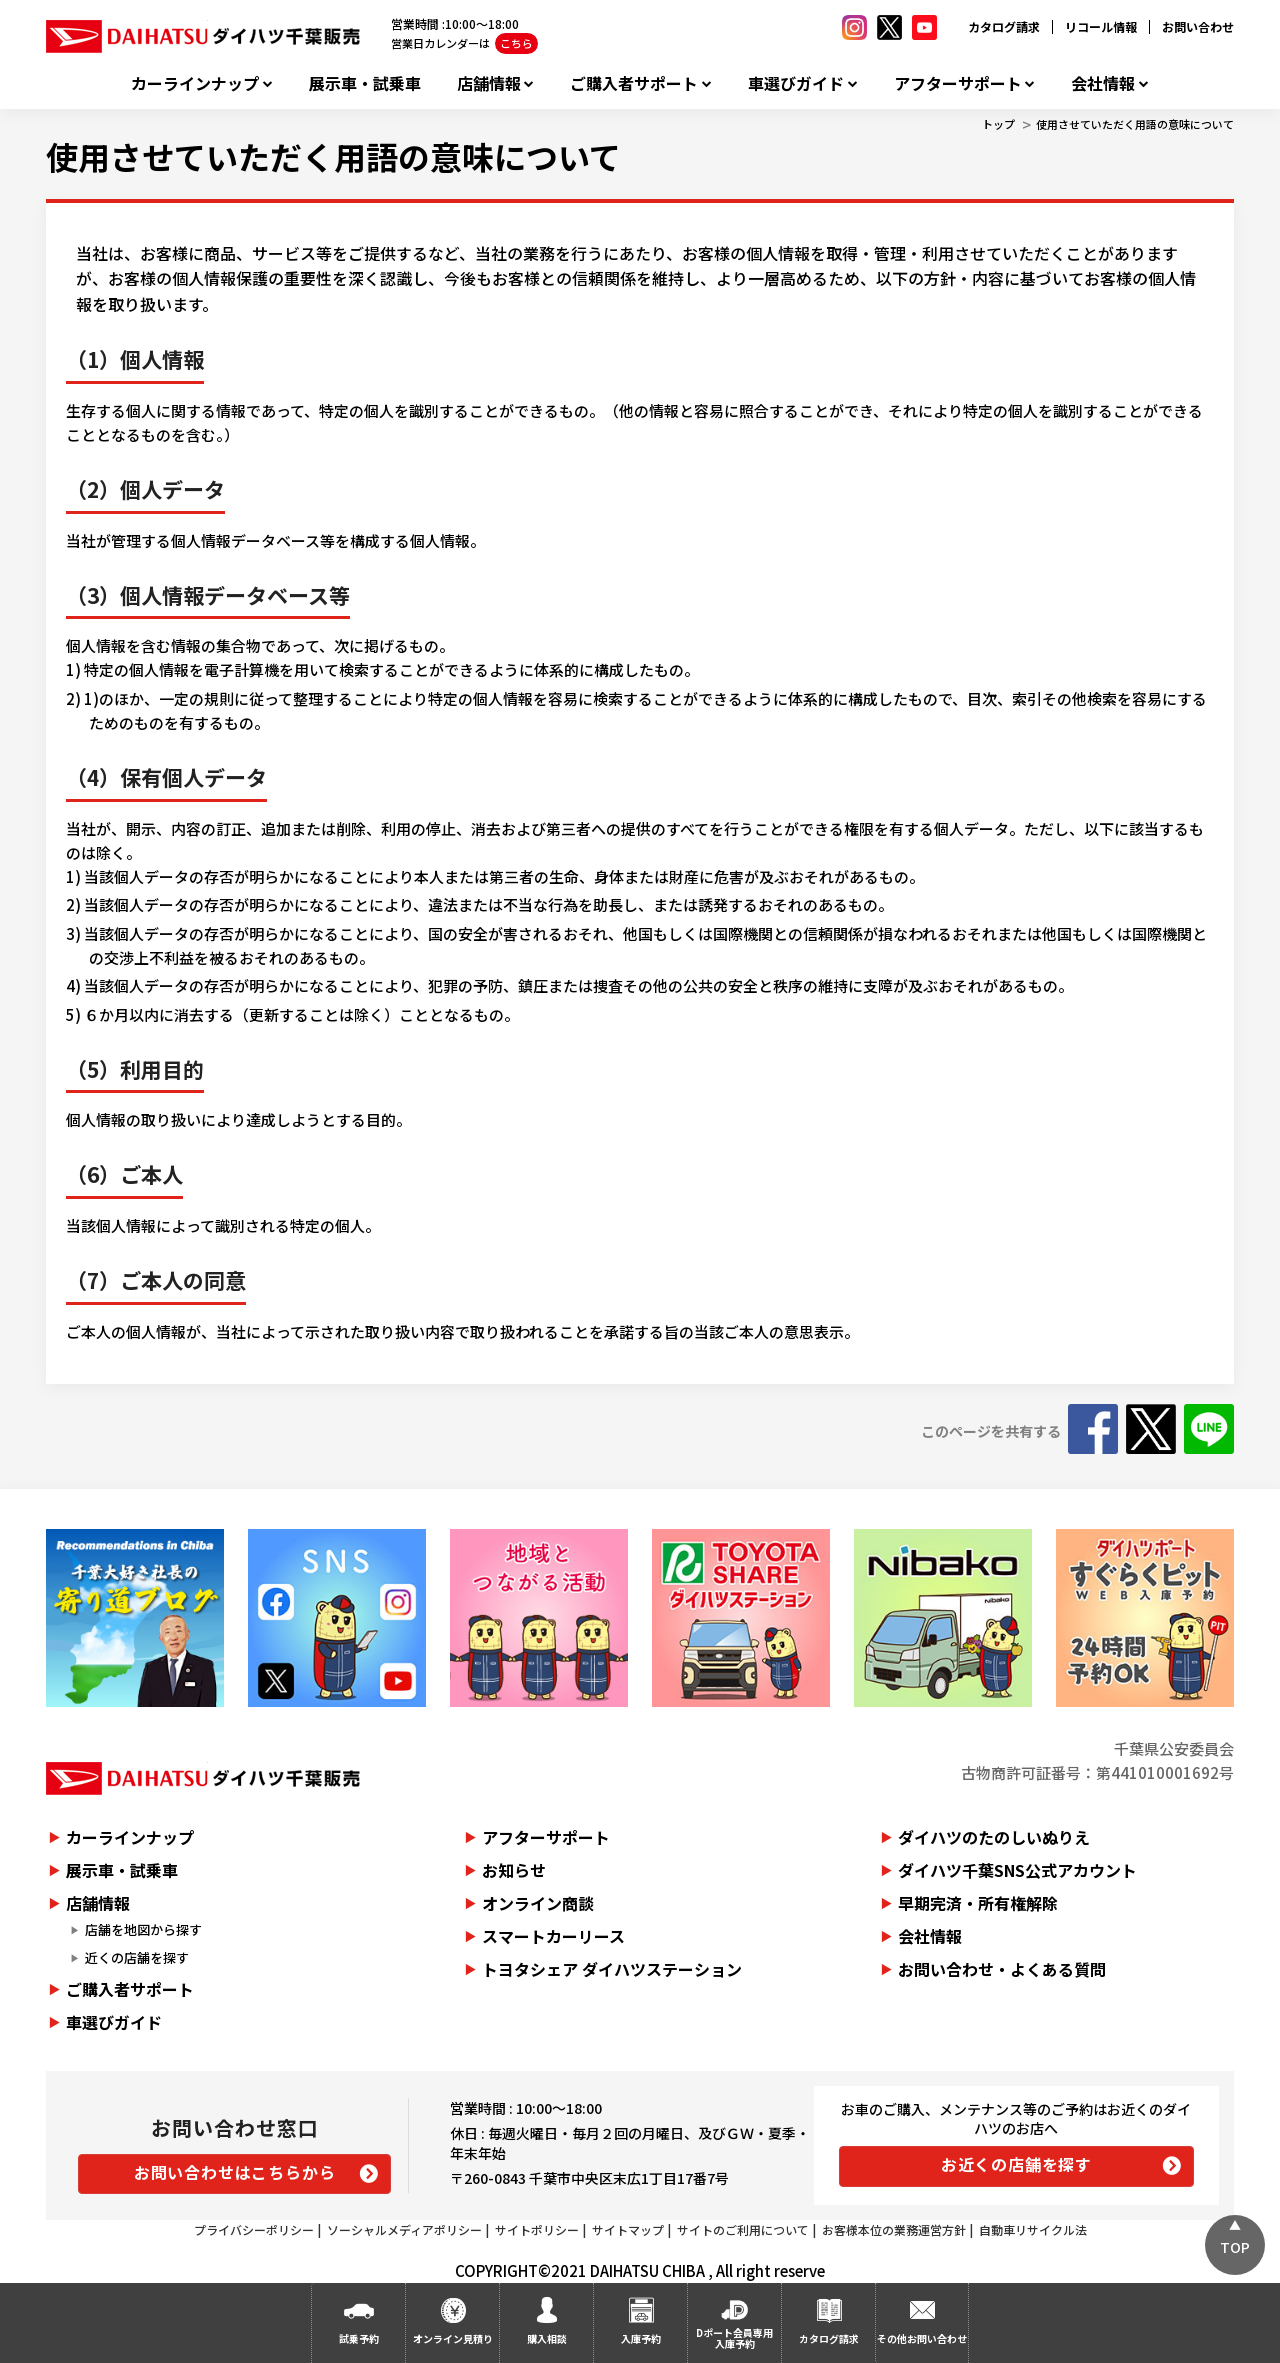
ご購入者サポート (634, 83)
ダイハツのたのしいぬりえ (994, 1837)
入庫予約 (641, 2338)
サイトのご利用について (743, 2229)
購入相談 (547, 2338)
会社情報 (1103, 83)
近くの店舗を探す (137, 1957)
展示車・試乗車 (365, 83)
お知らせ (514, 1870)
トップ (998, 124)
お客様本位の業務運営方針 (894, 2229)
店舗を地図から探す (143, 1929)
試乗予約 (359, 2338)
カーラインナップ (195, 83)
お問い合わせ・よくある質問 (1002, 1969)
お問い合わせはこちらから (235, 2172)
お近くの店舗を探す (1016, 2164)
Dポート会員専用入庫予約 (734, 2338)
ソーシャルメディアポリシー (404, 2229)
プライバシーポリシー (254, 2229)
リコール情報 (1101, 26)
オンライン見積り (453, 2338)
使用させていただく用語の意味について (1135, 124)
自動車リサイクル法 (1033, 2229)
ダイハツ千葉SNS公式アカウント (1017, 1870)
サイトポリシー (537, 2229)
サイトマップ (628, 2229)
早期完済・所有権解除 (978, 1903)
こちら (516, 43)
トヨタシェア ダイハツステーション (612, 1969)
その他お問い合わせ (922, 2338)
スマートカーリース (553, 1936)
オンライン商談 (538, 1903)
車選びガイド (796, 83)
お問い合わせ (1198, 26)
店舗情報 (489, 83)
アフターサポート (958, 83)
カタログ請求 (1004, 26)
